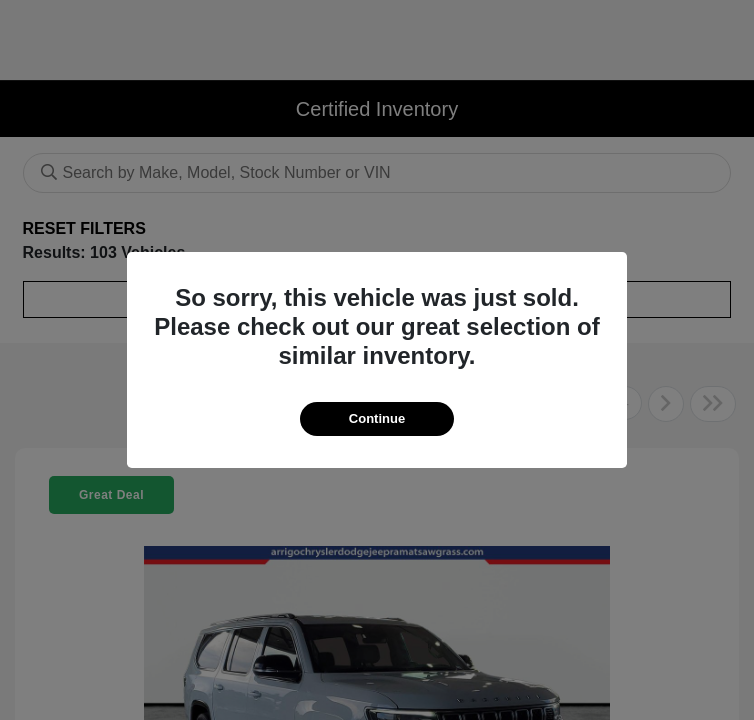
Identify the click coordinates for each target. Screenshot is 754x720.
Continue (377, 418)
